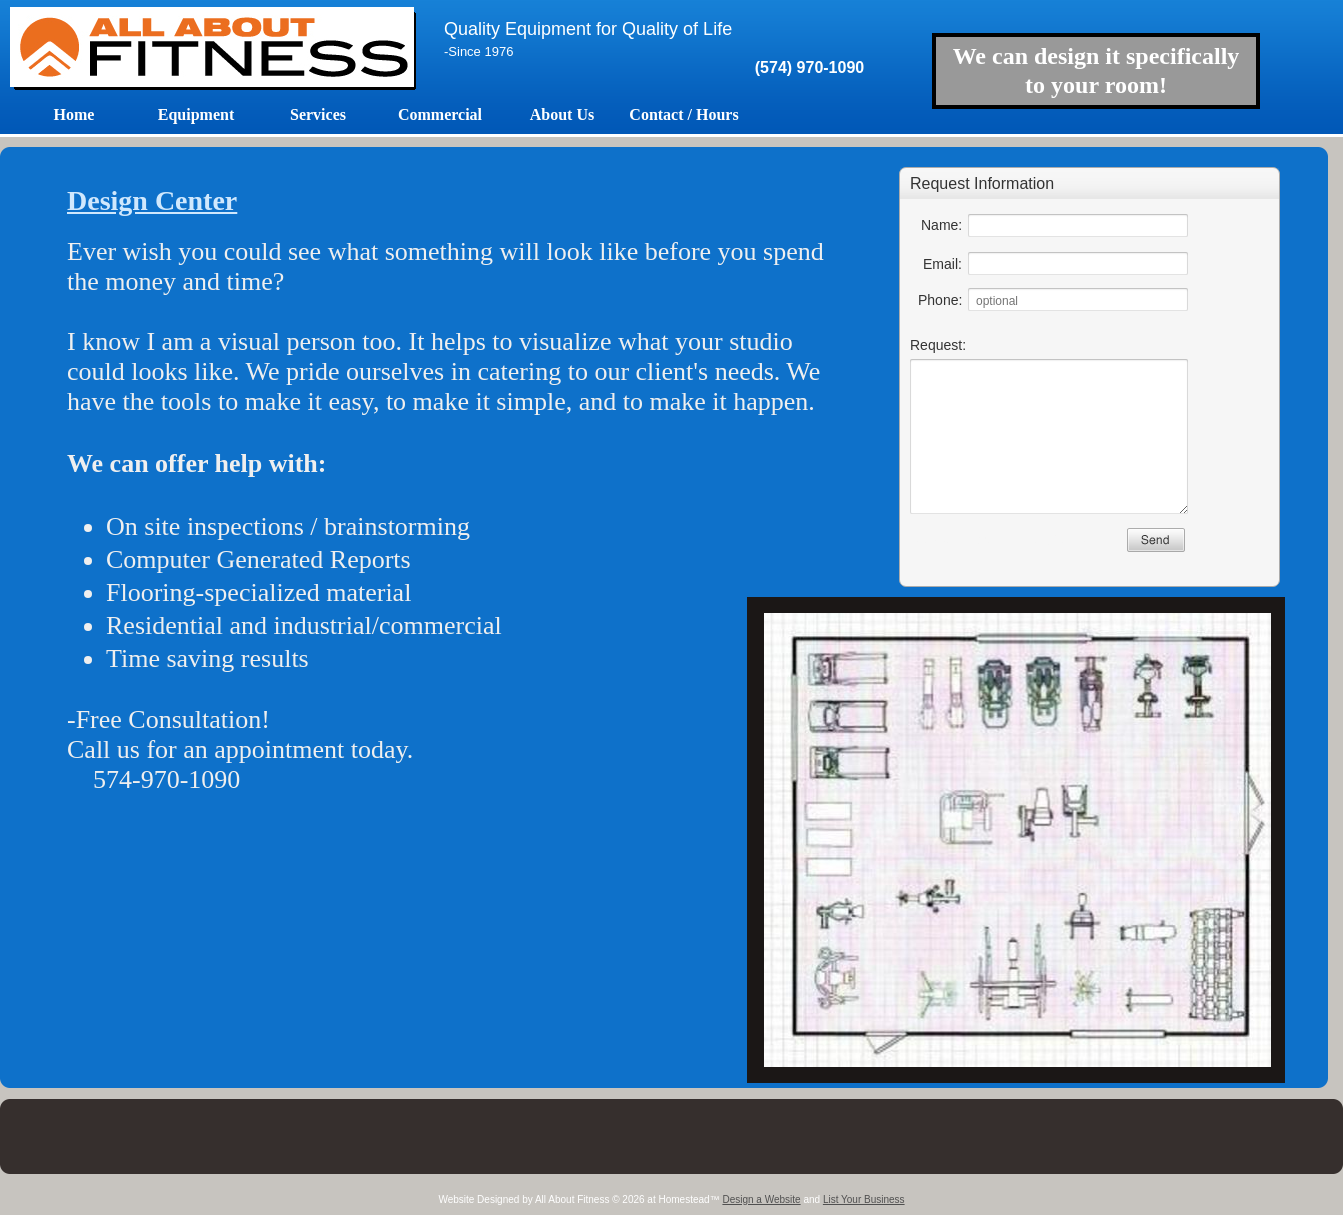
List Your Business (864, 1199)
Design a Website (761, 1199)
